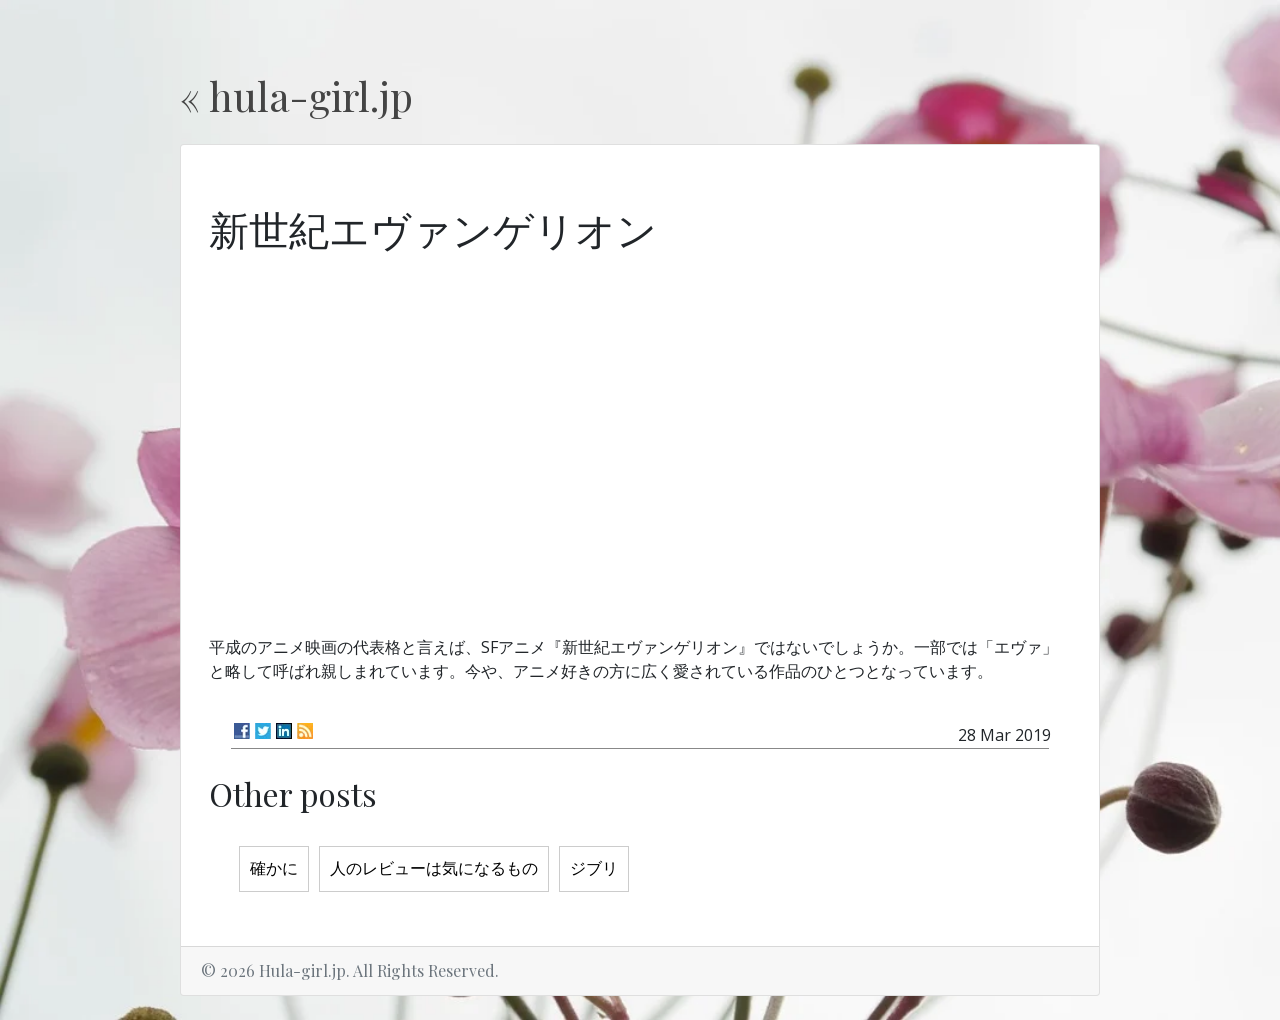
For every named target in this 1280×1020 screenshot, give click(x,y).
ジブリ (594, 868)
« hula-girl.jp (296, 95)
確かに (274, 868)
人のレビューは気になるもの (434, 868)
